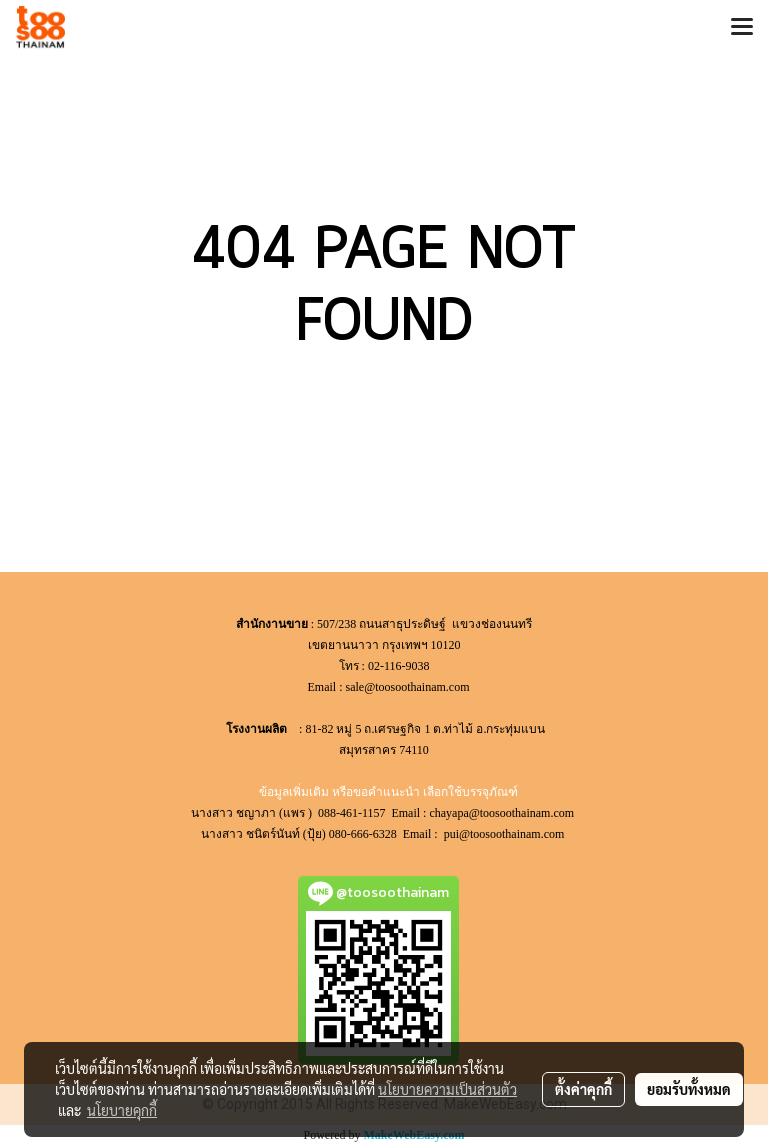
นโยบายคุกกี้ (122, 1110)
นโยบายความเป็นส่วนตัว (447, 1089)
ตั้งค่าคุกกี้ (583, 1089)
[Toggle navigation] (742, 28)
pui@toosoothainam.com (506, 834)
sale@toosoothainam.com (407, 687)
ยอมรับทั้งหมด (689, 1089)
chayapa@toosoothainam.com (503, 813)
